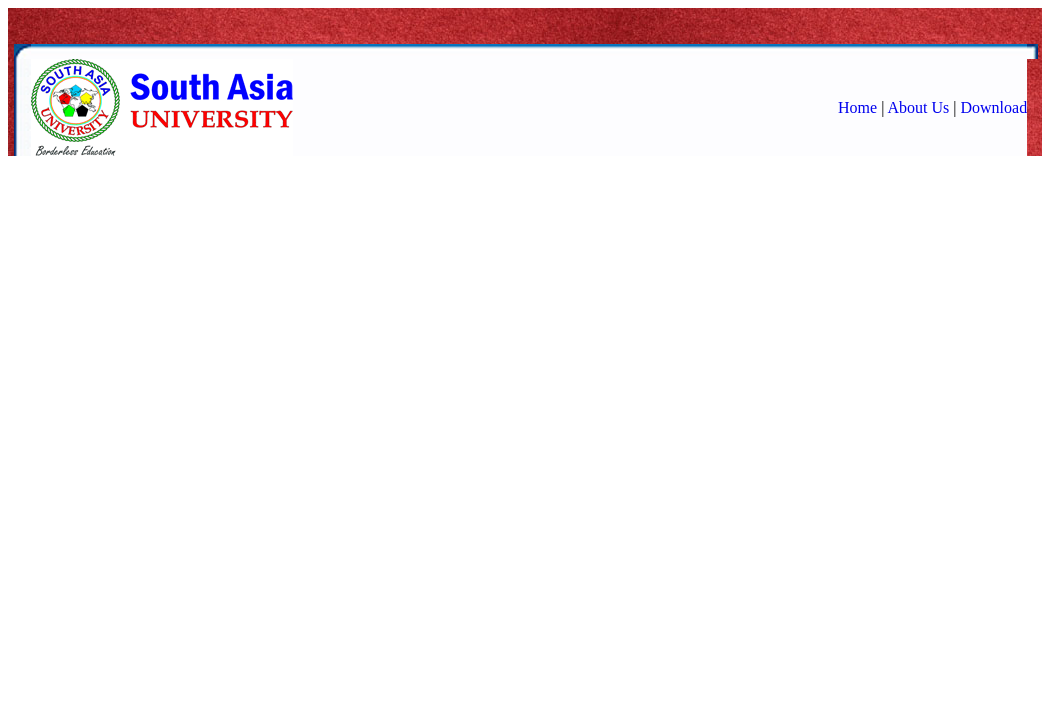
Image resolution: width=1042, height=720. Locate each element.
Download (993, 107)
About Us (918, 107)
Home (857, 107)
